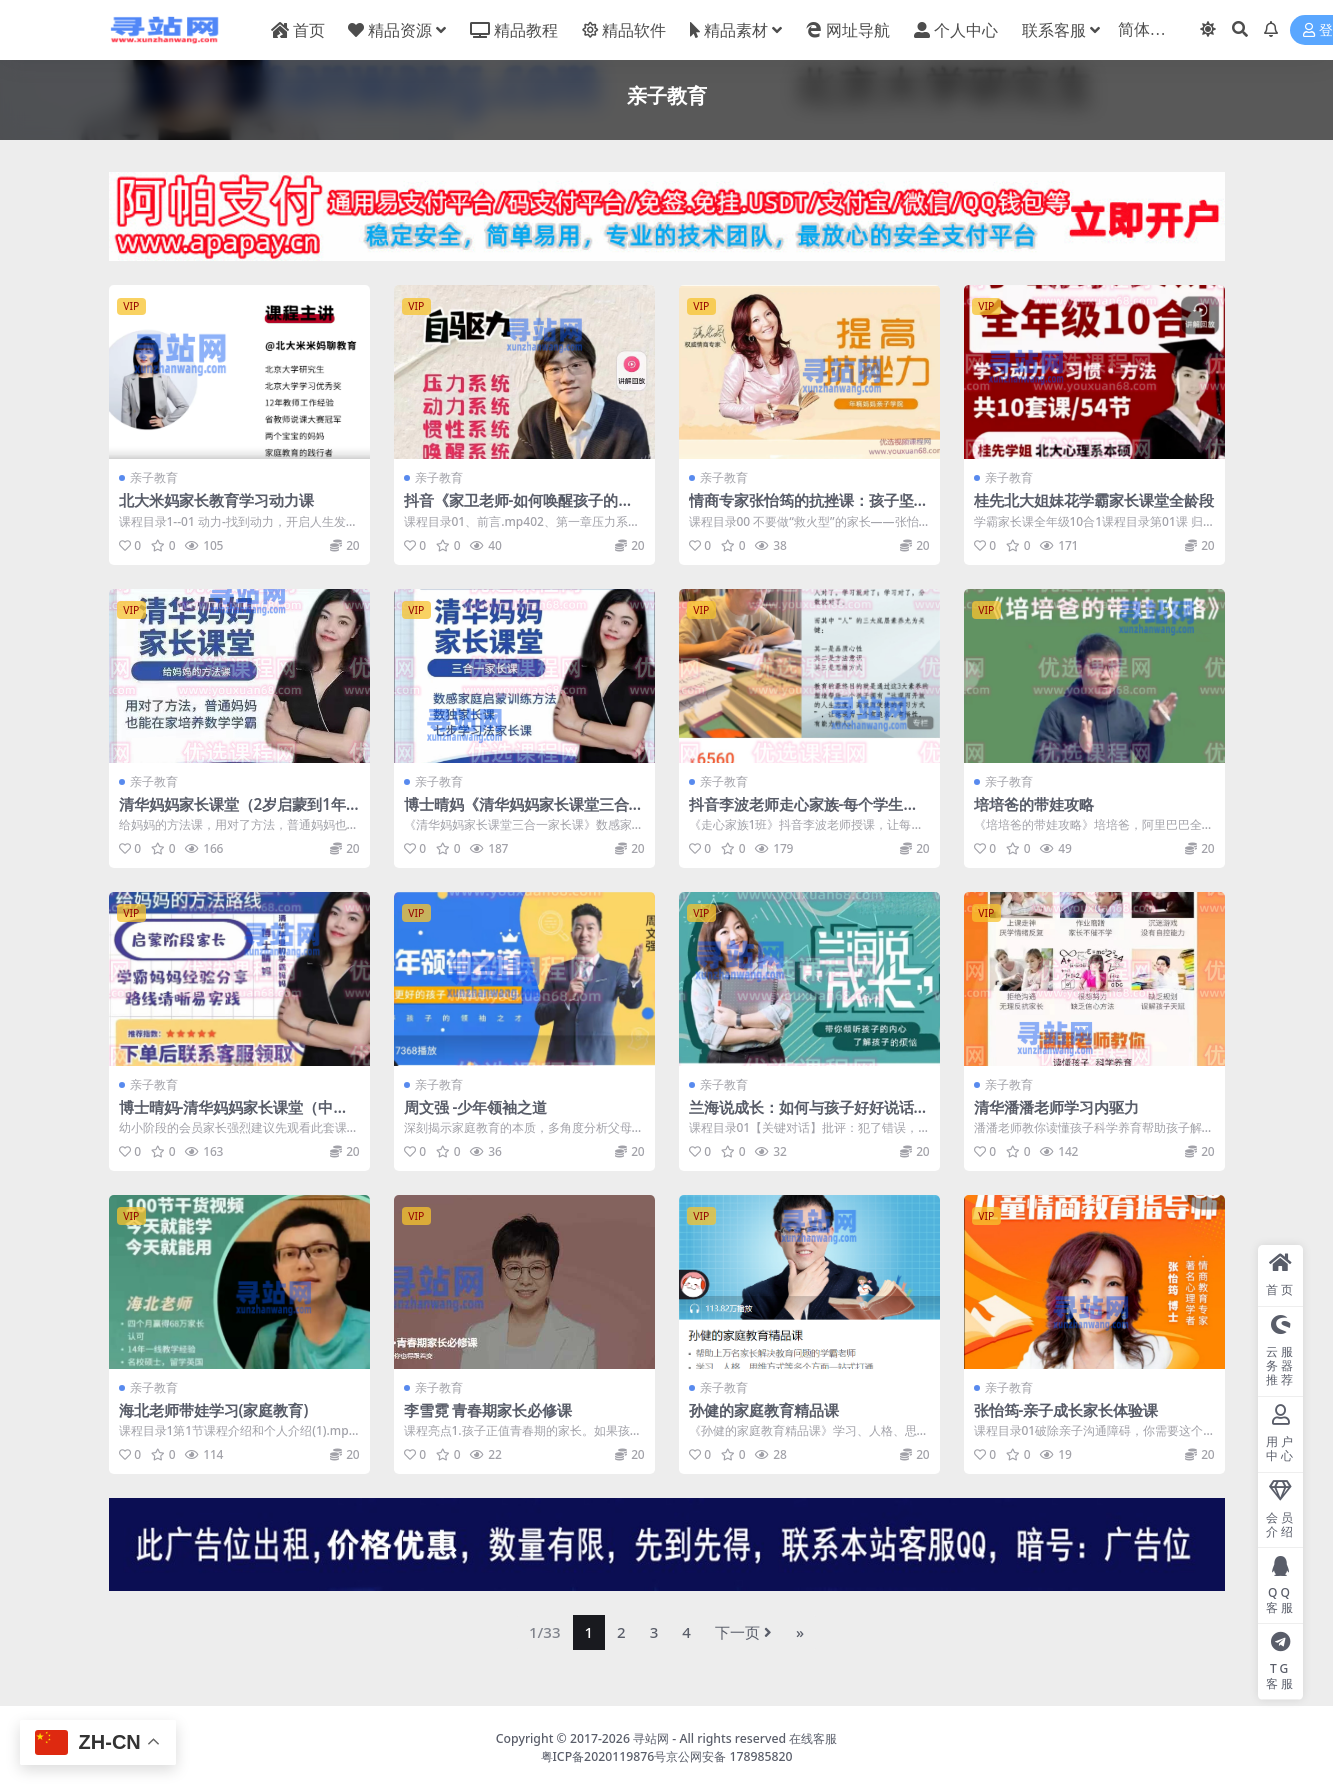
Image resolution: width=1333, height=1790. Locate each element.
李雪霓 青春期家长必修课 (488, 1410)
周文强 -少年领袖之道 (476, 1107)
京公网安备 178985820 (729, 1756)
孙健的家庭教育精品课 (764, 1410)
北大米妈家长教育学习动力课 (216, 500)
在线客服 (813, 1738)
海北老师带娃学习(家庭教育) (214, 1410)
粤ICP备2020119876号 (604, 1756)
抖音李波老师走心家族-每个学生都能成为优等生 (804, 813)
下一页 (743, 1632)
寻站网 (651, 1738)
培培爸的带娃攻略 (1034, 804)
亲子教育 (154, 477)
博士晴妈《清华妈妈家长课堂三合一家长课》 (524, 813)
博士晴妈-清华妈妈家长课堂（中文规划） (234, 1116)
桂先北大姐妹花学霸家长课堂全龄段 (1094, 500)
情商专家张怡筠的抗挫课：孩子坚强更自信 (809, 509)
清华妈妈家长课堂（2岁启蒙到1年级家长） (232, 813)
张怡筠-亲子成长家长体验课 (1066, 1410)
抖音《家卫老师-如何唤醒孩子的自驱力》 (519, 509)
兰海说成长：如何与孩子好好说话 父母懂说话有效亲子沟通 (801, 1116)
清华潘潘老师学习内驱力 (1056, 1107)
